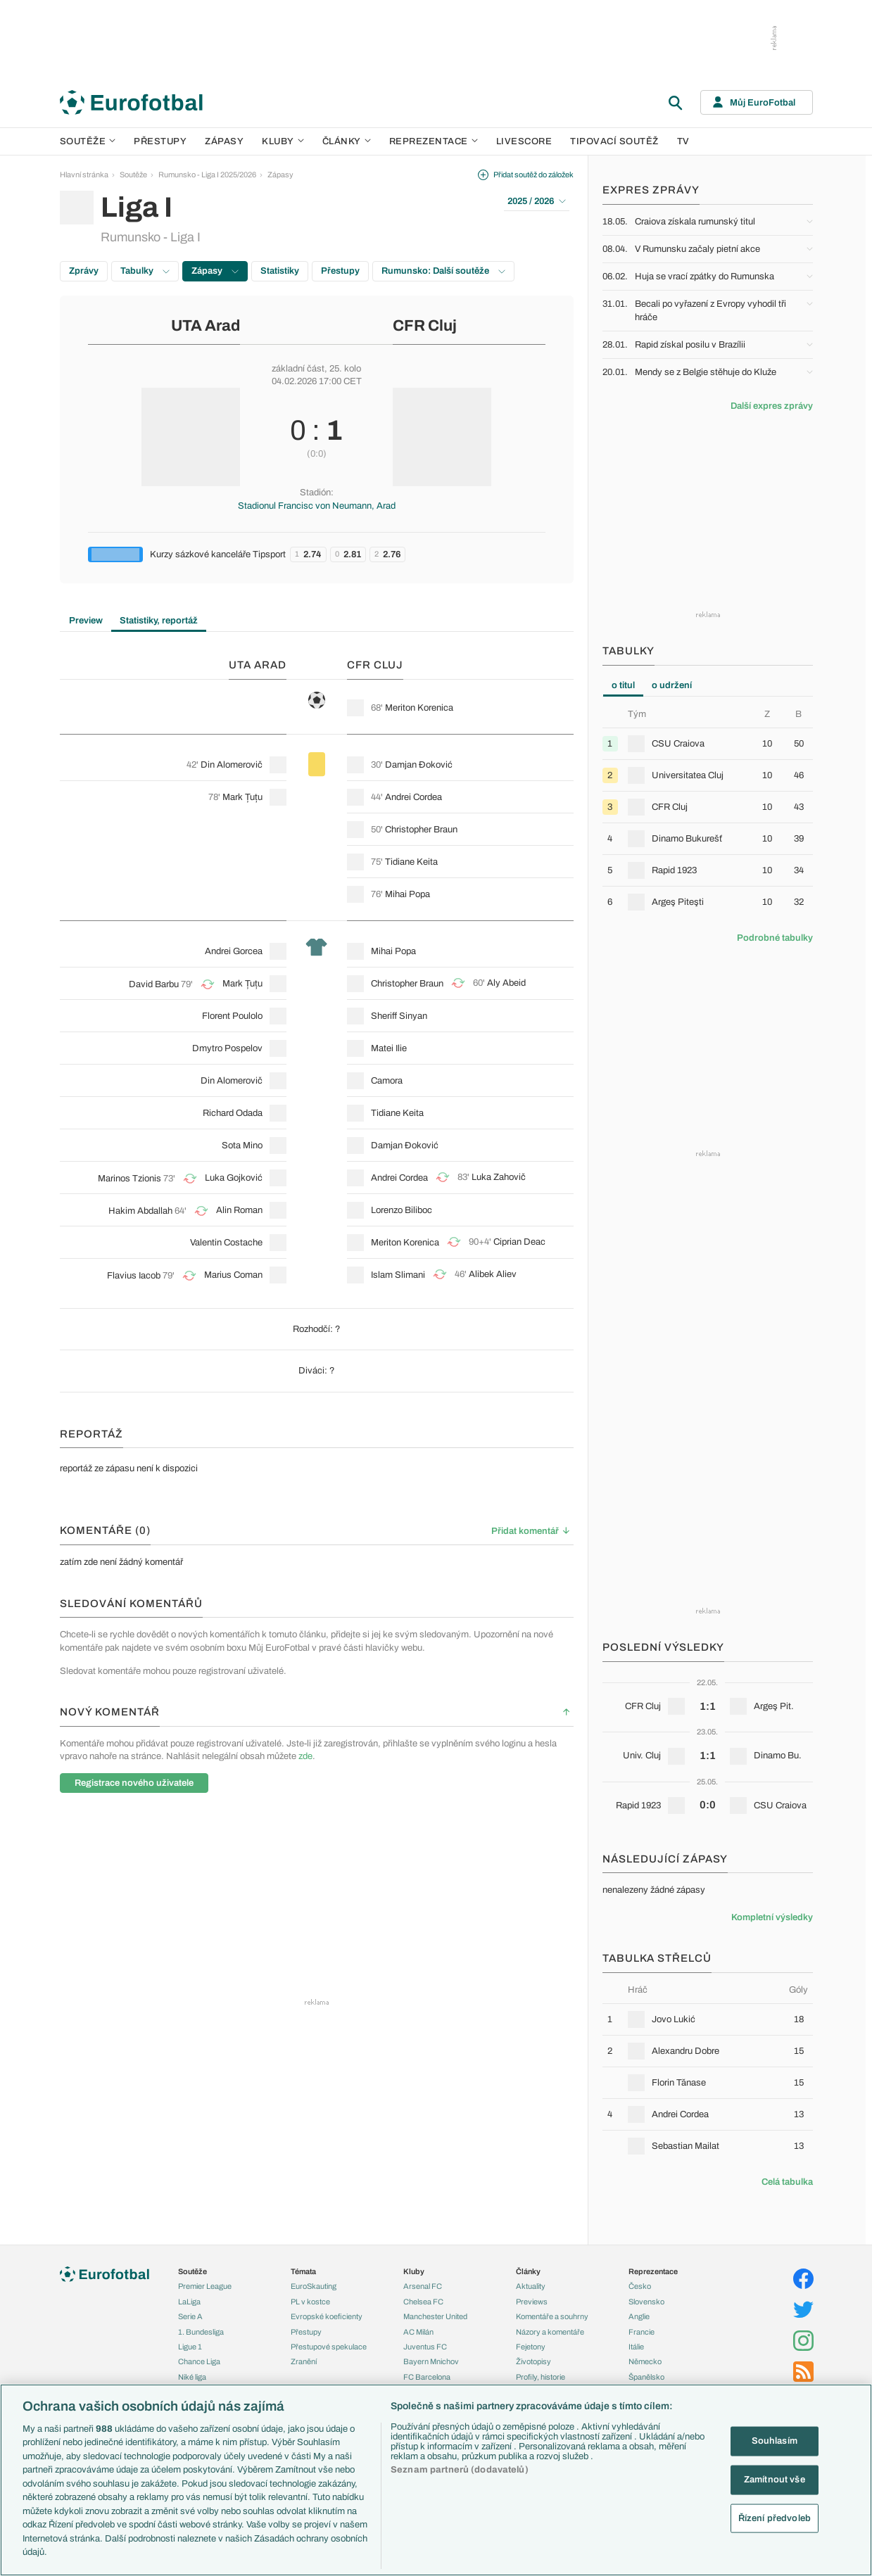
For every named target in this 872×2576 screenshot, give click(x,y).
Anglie (639, 2316)
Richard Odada (233, 1113)
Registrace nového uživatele (134, 1783)
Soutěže (88, 141)
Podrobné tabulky (775, 938)
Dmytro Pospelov (227, 1048)
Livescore (524, 141)
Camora (387, 1081)
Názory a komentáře (550, 2332)
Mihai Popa (407, 894)
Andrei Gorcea (234, 951)
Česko (639, 2286)
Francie (641, 2332)
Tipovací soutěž (614, 141)
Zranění (304, 2361)
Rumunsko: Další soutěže (443, 271)
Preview (86, 621)
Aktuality (530, 2286)
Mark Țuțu (242, 797)
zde (305, 1756)
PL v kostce (310, 2301)
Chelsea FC (423, 2301)
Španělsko (646, 2377)
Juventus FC (425, 2346)
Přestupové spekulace (329, 2346)
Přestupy (160, 141)
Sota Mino (242, 1145)
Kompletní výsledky (772, 1917)
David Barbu (154, 984)
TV (683, 141)
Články (528, 2271)
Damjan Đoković (419, 765)
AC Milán (418, 2332)
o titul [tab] (623, 685)
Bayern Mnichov (431, 2361)
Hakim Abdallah (140, 1211)
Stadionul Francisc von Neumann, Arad (317, 506)
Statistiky (279, 271)
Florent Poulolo (232, 1016)
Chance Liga (199, 2361)
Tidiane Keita (411, 862)
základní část (298, 369)
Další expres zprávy (772, 406)
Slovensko (646, 2301)
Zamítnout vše (774, 2480)
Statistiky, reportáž (159, 621)
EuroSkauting (313, 2286)
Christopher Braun (421, 830)
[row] (707, 743)
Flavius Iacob (133, 1276)
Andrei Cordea (413, 797)
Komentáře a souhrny (552, 2316)
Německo (645, 2361)
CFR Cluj (425, 325)
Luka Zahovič (499, 1177)
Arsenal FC (422, 2286)
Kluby (283, 141)
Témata (303, 2271)
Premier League (205, 2286)
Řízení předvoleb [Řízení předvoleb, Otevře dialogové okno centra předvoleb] (774, 2518)
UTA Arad (205, 325)
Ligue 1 (190, 2346)
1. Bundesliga (201, 2332)
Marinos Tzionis (129, 1179)
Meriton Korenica (419, 708)
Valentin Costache (226, 1243)
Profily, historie (540, 2377)
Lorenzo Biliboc (401, 1210)
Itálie (636, 2346)
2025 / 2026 (536, 201)
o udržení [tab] (672, 685)
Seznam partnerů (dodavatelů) (460, 2470)
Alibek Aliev (493, 1274)
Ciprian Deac (519, 1242)
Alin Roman (239, 1210)
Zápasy (224, 141)
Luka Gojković (234, 1178)
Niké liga (192, 2377)
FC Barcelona (426, 2377)
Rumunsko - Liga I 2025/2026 (207, 174)
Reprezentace (433, 141)
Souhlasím (774, 2441)
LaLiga (189, 2301)
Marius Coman (233, 1275)
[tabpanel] (707, 813)
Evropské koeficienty (326, 2316)
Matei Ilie (389, 1048)
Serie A (190, 2316)
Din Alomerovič (232, 765)
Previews (532, 2301)
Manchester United (435, 2316)
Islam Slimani (398, 1275)
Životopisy (533, 2361)
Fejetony (530, 2346)
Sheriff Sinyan (399, 1016)
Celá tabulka (787, 2182)
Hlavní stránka (84, 174)
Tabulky (145, 271)
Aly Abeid (506, 983)
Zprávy (84, 271)
